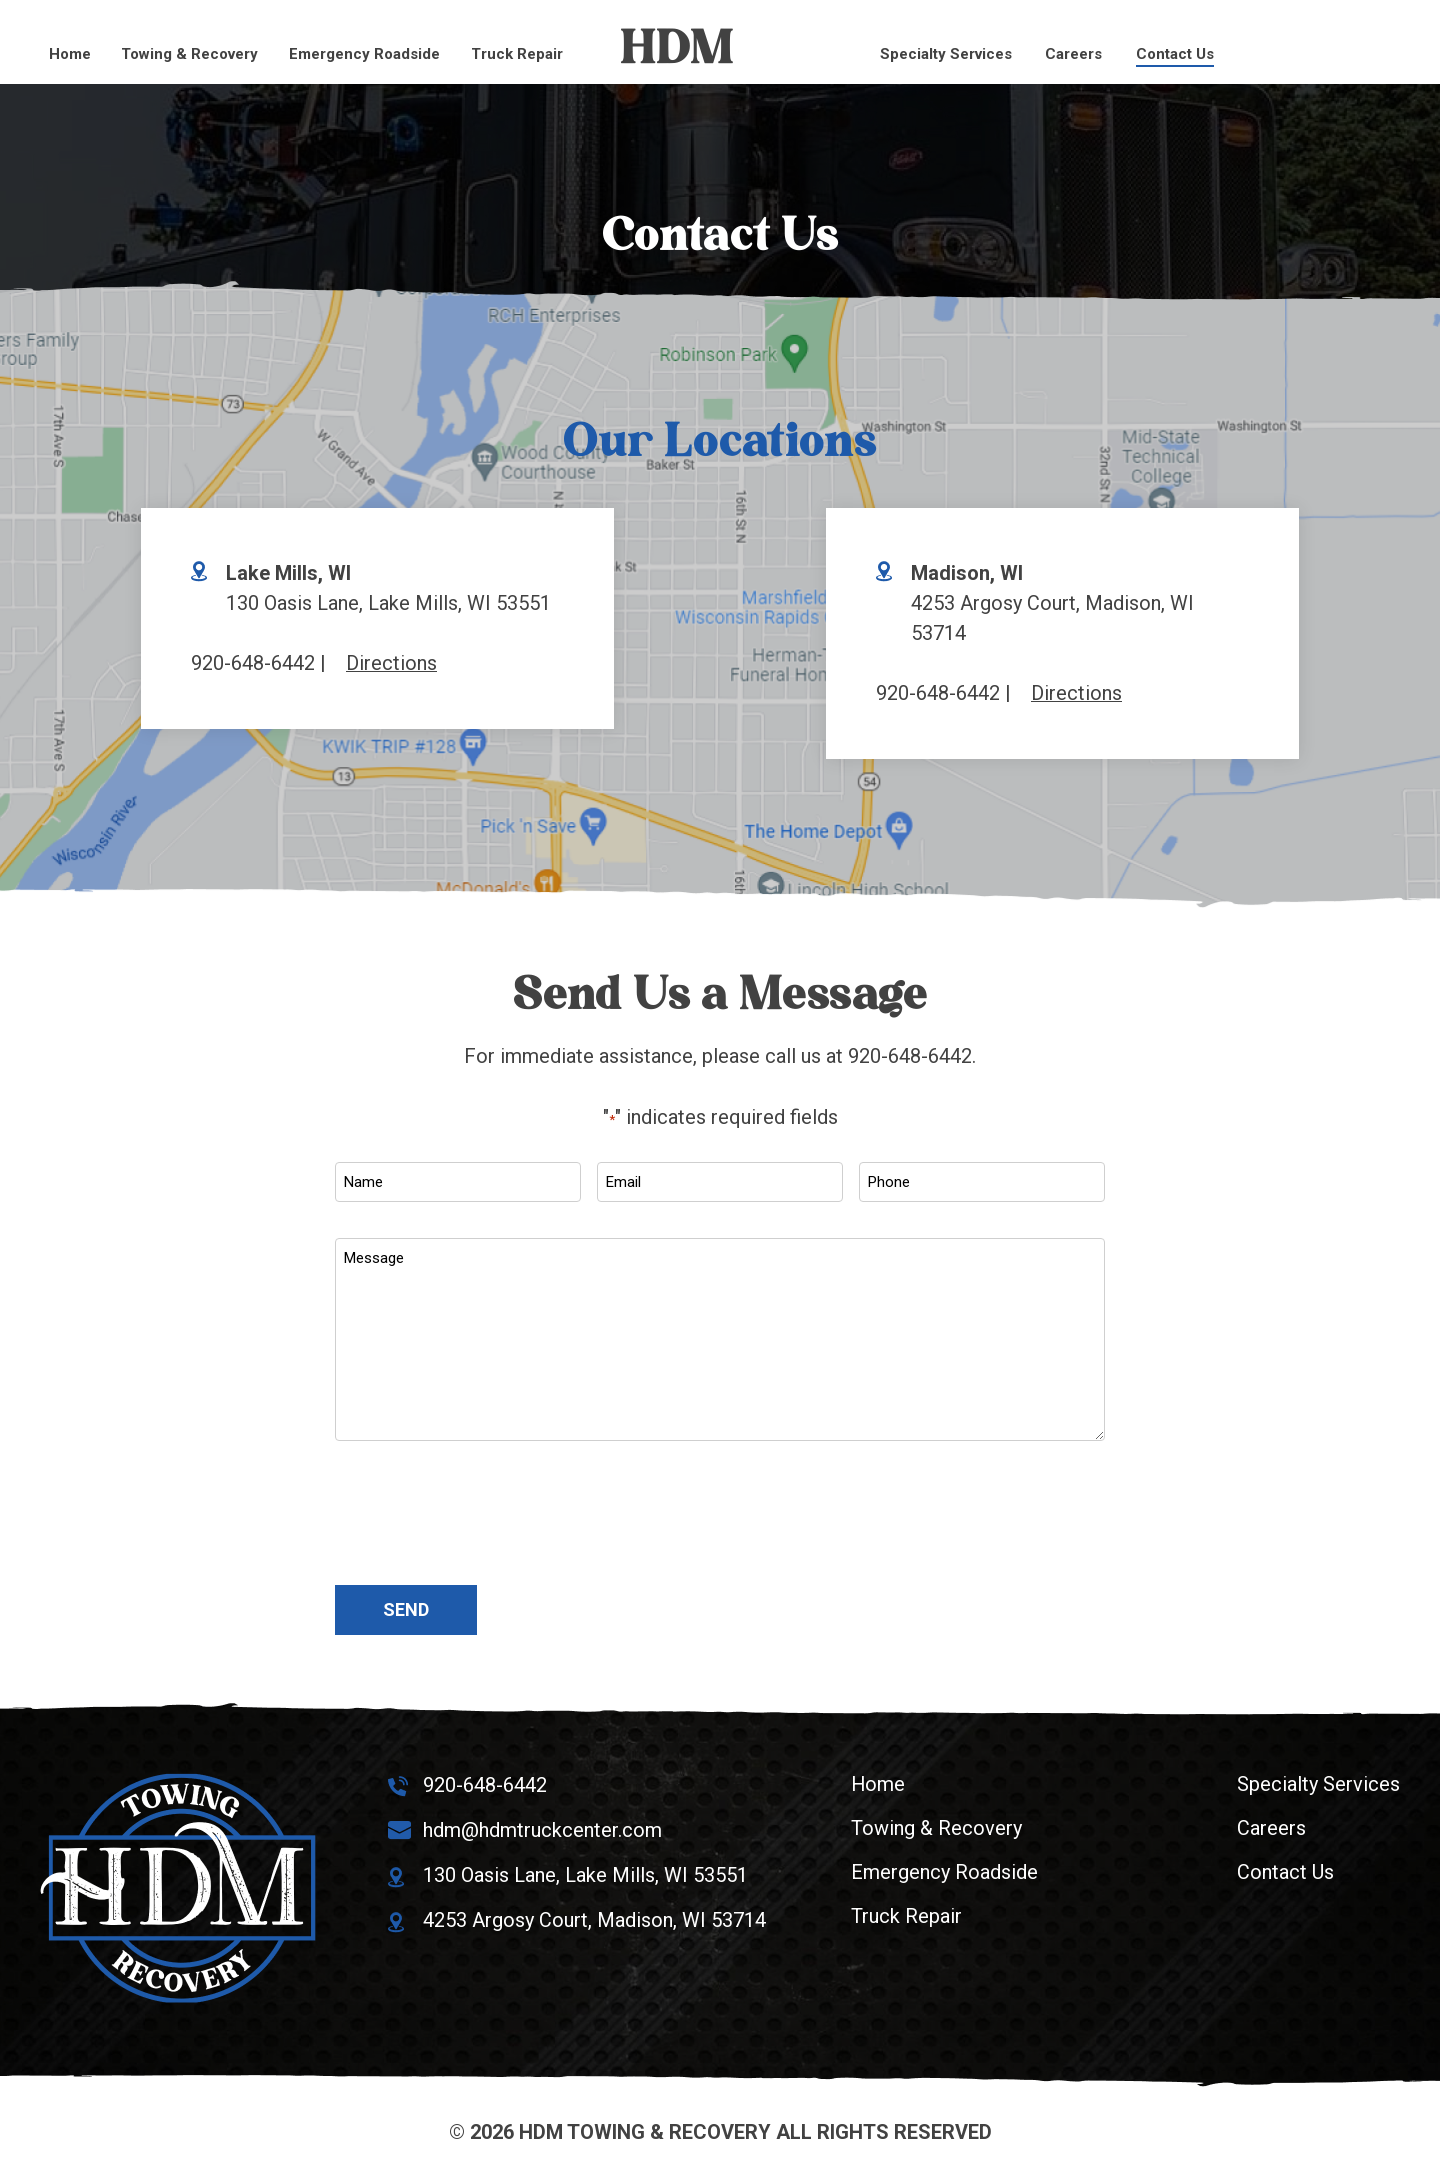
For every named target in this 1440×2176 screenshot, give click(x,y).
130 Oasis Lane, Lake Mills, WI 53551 (585, 1872)
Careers (1073, 54)
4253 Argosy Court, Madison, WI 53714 (594, 1916)
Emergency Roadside (364, 54)
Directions (391, 663)
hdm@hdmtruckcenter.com (542, 1828)
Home (70, 54)
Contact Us (1175, 54)
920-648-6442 (253, 663)
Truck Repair (517, 54)
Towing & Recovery (189, 54)
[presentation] (487, 1515)
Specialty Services (946, 54)
